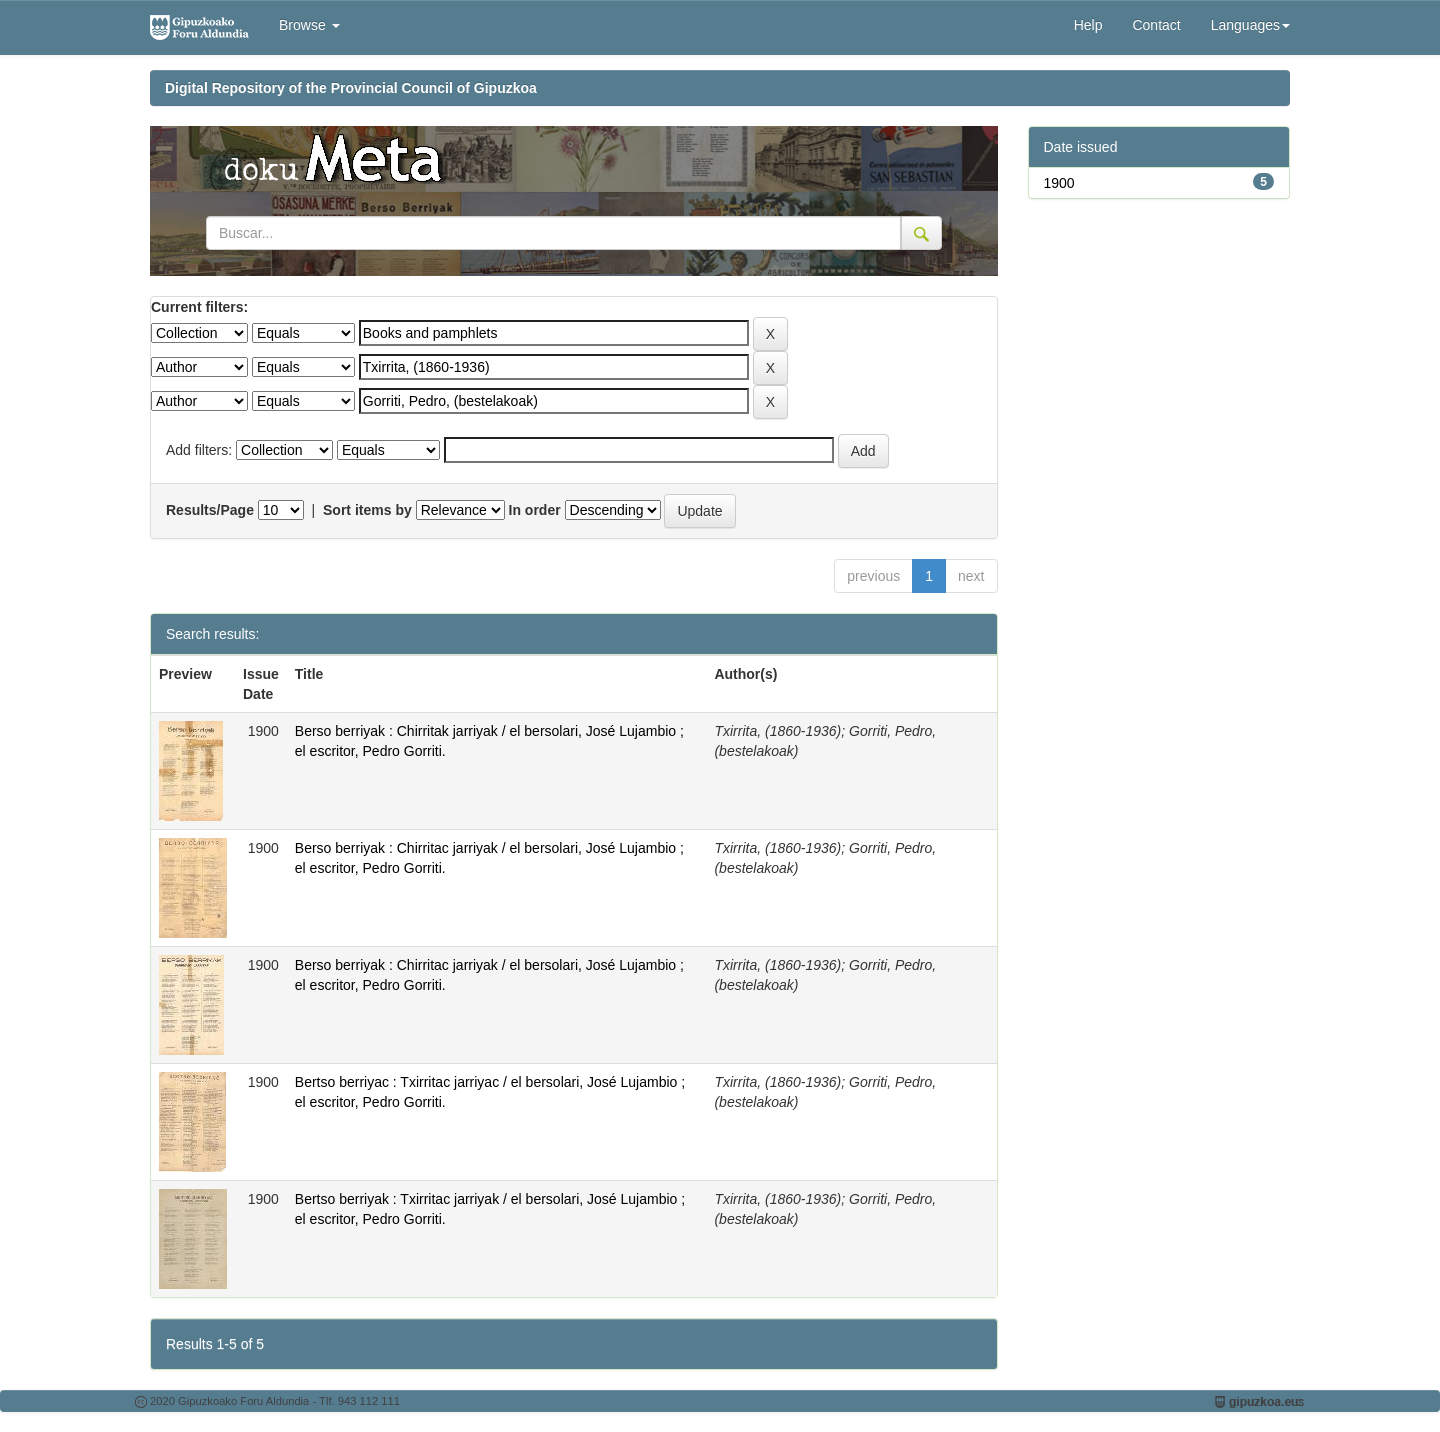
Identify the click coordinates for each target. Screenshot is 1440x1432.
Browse (309, 25)
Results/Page (210, 510)
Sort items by (367, 510)
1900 (1059, 183)
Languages (1250, 25)
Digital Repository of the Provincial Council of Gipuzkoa (351, 88)
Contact (1156, 25)
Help (1088, 25)
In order (535, 510)
